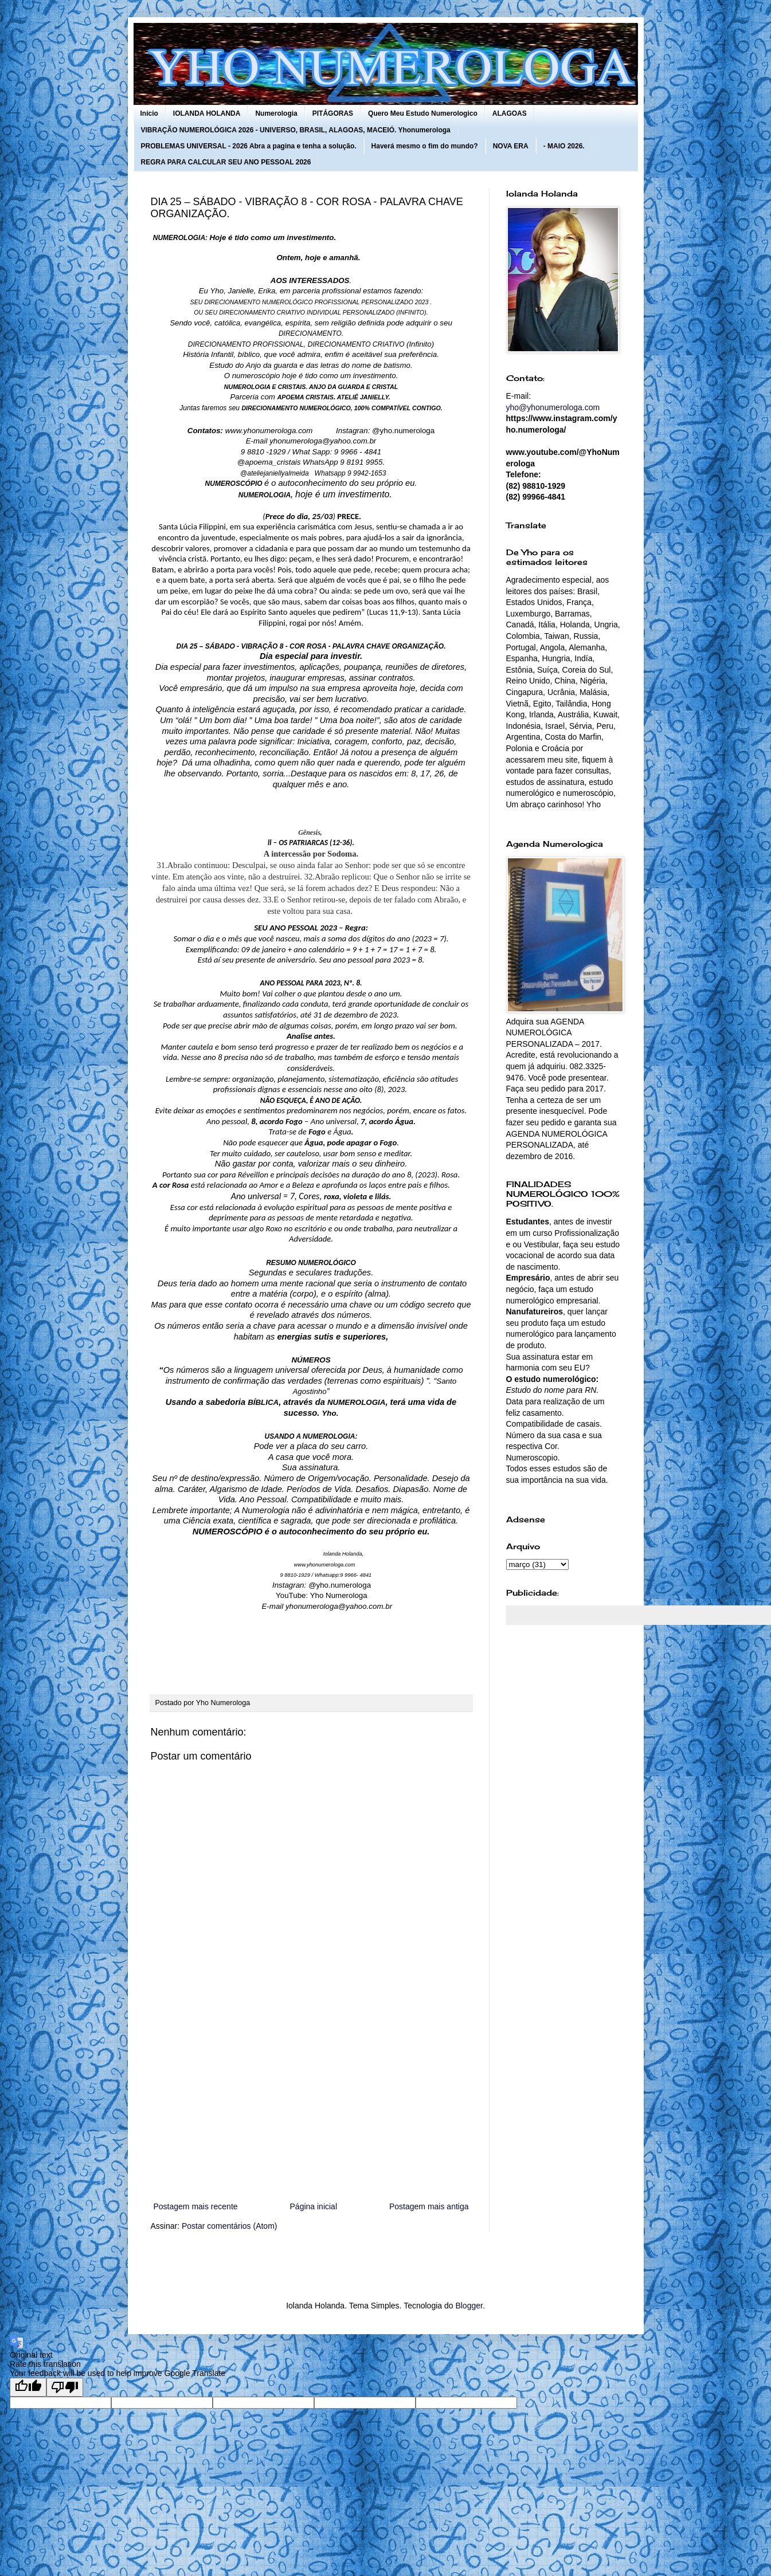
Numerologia (276, 113)
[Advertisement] (311, 2105)
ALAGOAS (509, 113)
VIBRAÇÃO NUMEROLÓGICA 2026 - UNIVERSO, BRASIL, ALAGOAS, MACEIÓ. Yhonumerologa (296, 130)
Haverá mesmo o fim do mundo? (424, 146)
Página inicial (314, 2206)
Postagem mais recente (196, 2206)
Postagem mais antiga (429, 2206)
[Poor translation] (64, 2387)
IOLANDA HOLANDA (207, 113)
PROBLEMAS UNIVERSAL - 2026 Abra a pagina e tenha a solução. (249, 146)
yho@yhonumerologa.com (553, 407)
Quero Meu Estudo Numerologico (423, 113)
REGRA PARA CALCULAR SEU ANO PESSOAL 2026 (226, 162)
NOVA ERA (511, 146)
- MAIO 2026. (564, 146)
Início (149, 113)
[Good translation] (28, 2387)
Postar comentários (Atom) (229, 2226)
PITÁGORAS (332, 113)
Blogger (468, 2305)
